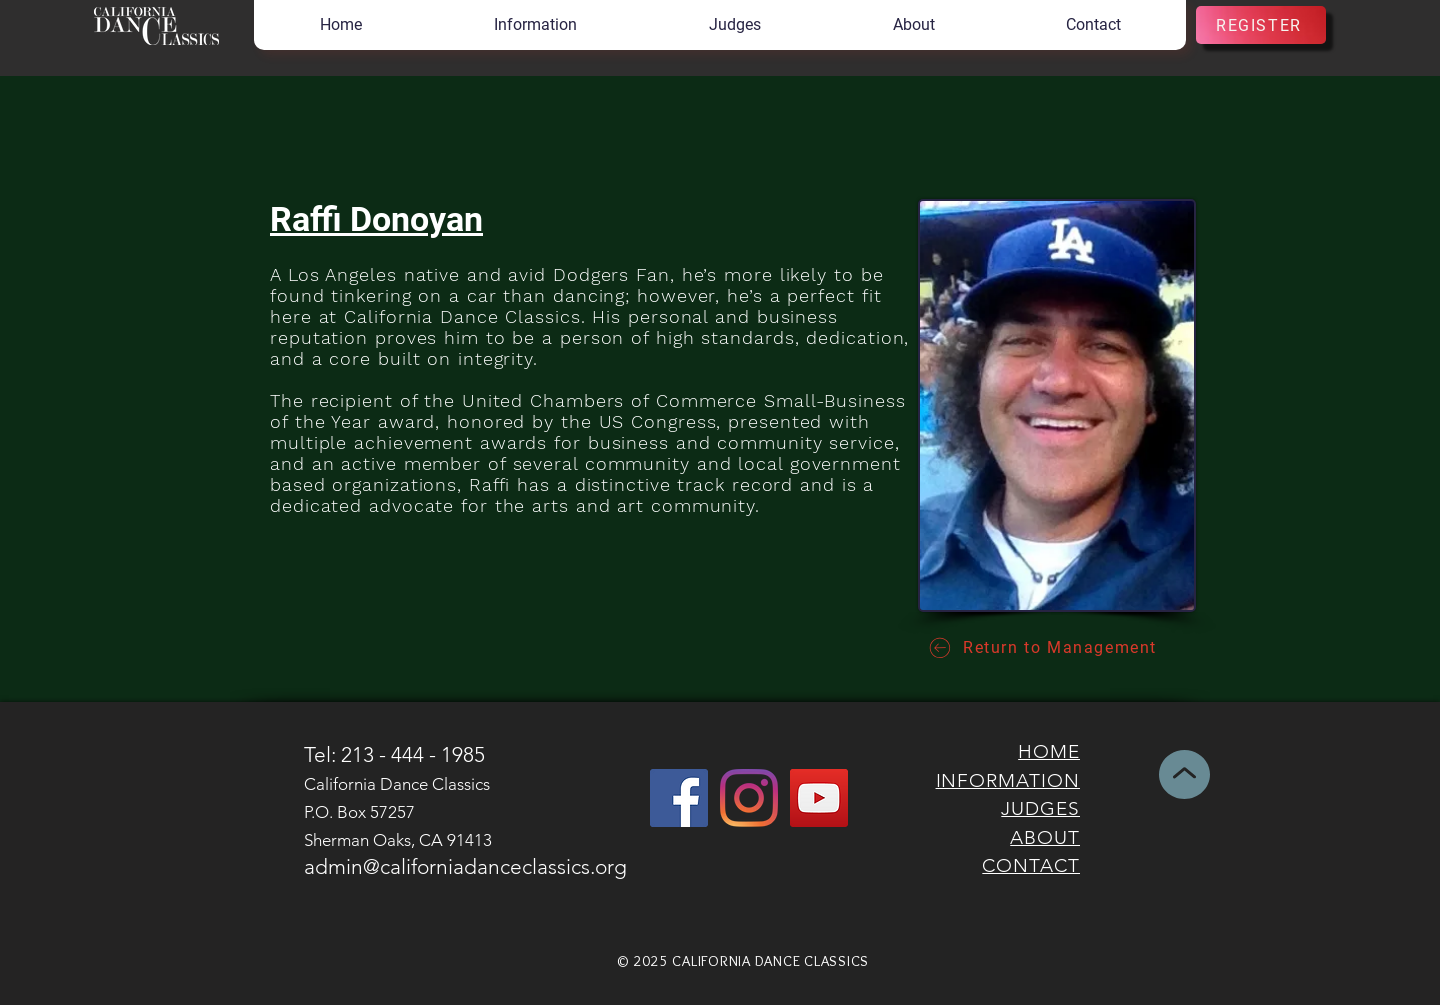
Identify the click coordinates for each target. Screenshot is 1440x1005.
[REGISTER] (1261, 25)
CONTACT (1031, 865)
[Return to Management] (1042, 647)
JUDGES (1040, 808)
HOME (1049, 751)
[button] (534, 25)
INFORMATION (1008, 780)
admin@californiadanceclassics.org (465, 866)
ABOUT (1045, 837)
